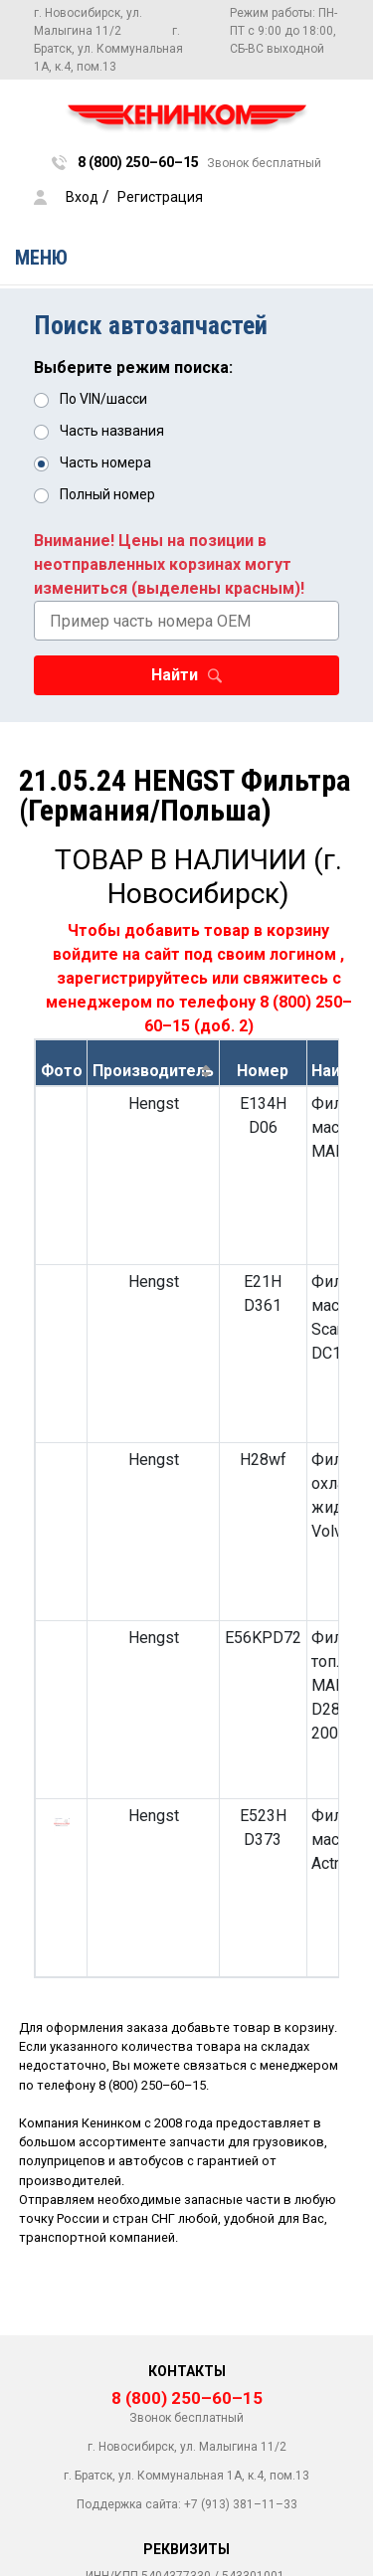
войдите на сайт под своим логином (194, 954)
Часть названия (112, 431)
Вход (82, 197)
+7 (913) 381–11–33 (240, 2504)
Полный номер (107, 494)
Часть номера (105, 462)
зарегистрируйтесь (132, 978)
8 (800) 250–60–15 (152, 2085)
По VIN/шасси (103, 399)
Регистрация (160, 197)
